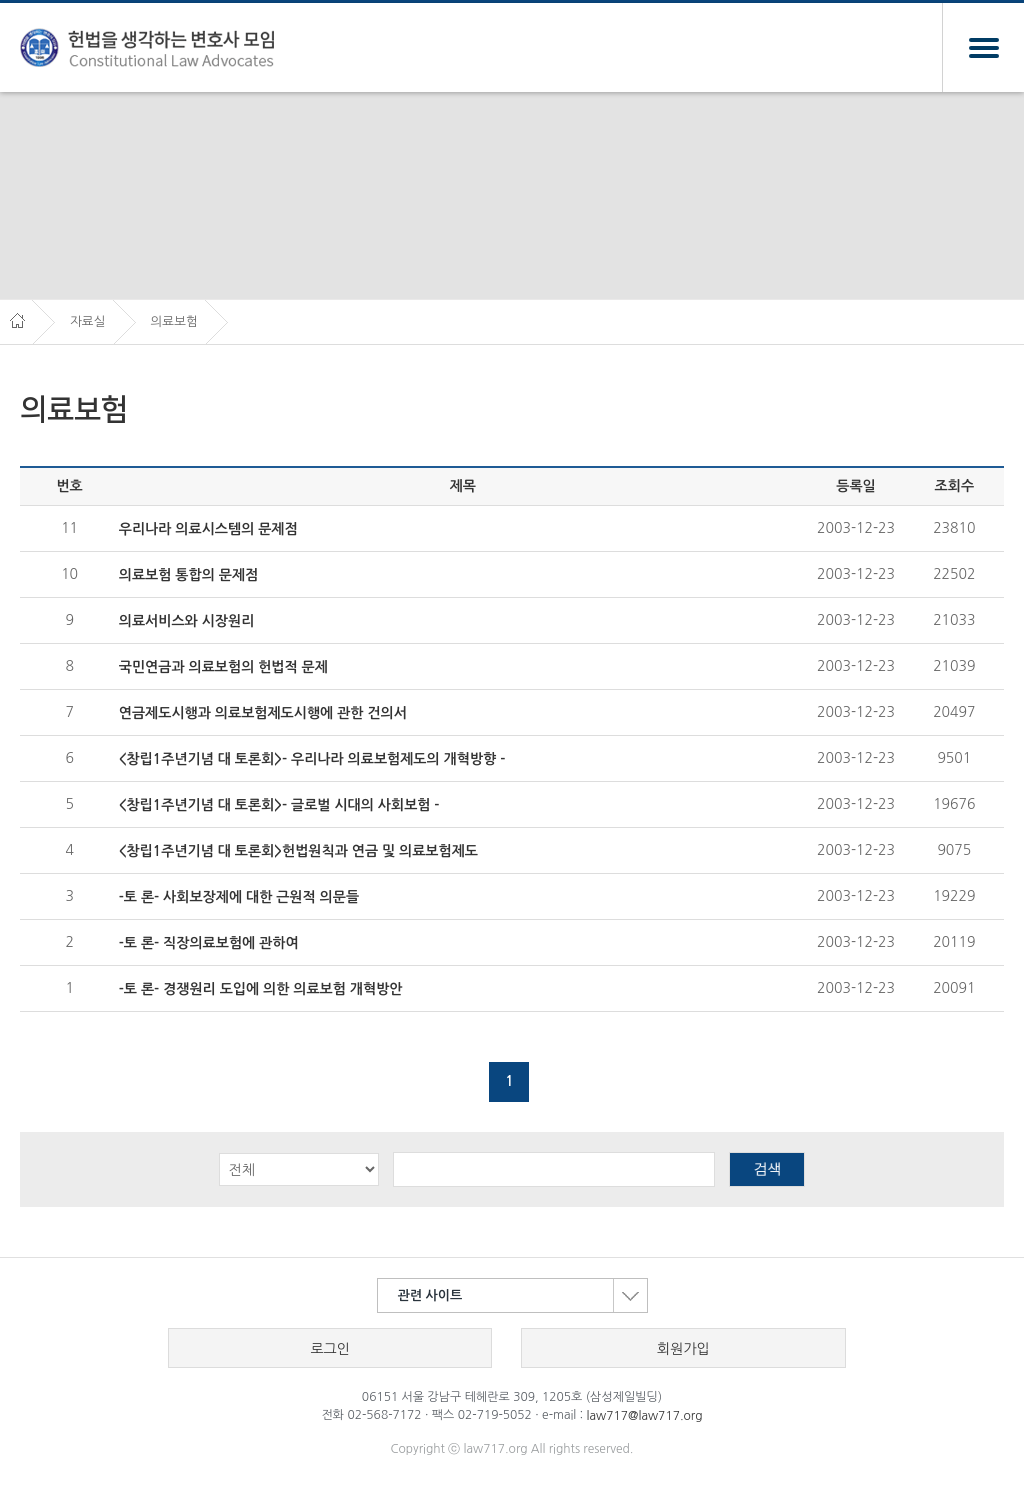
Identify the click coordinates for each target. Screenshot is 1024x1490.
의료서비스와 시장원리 (187, 621)
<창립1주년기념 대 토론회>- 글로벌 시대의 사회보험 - (279, 805)
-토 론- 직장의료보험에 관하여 (209, 943)
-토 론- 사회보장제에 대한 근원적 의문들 (239, 897)
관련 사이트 (522, 1295)
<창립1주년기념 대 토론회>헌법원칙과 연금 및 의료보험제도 (298, 851)
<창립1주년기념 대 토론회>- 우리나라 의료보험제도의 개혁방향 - (312, 759)
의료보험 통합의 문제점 (188, 575)
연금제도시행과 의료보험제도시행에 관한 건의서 (263, 713)
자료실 (88, 321)
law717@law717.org (645, 1416)
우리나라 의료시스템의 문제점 (208, 529)
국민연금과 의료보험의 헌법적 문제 (223, 667)
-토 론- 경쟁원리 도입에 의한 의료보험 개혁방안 (261, 989)
